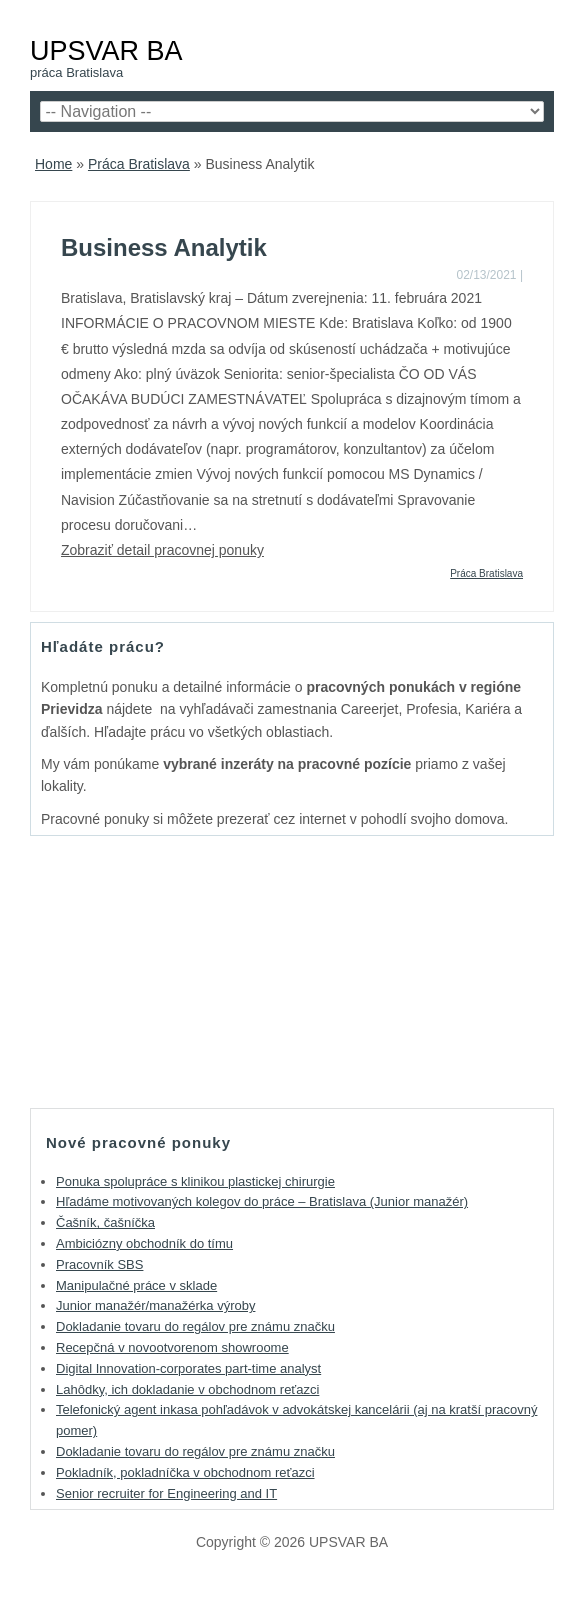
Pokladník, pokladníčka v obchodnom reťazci (185, 1472)
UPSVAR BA (106, 50)
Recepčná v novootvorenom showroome (172, 1347)
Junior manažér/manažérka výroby (155, 1305)
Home (53, 164)
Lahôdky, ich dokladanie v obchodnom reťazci (187, 1389)
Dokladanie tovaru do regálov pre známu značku (195, 1326)
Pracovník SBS (99, 1264)
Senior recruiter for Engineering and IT (166, 1493)
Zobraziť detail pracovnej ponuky (162, 550)
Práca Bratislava (139, 164)
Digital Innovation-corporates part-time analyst (188, 1368)
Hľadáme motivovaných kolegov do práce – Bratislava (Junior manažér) (262, 1201)
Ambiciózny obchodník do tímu (144, 1243)
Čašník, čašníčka (105, 1222)
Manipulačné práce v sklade (136, 1285)
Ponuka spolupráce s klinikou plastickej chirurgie (195, 1181)
